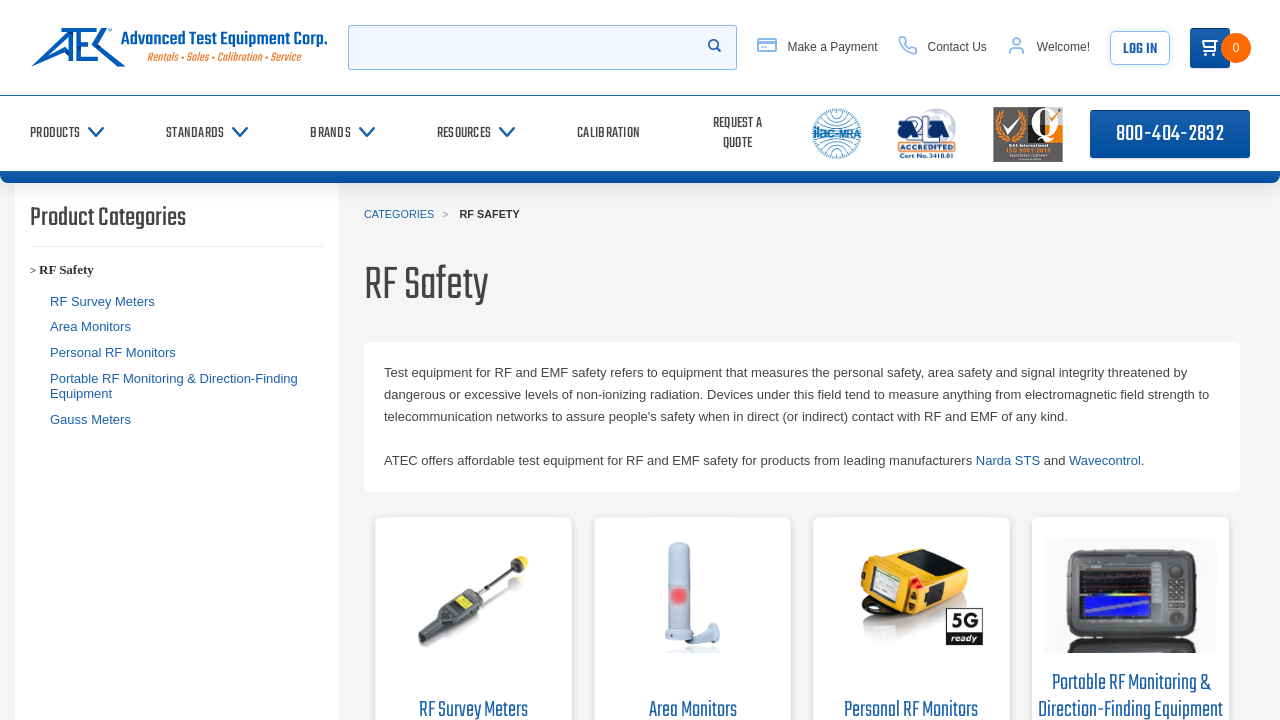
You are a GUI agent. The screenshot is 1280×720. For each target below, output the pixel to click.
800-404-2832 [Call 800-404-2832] (1170, 134)
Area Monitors (90, 326)
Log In (1140, 49)
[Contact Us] (942, 47)
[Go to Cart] (1210, 48)
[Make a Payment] (817, 47)
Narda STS (1008, 460)
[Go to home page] (179, 47)
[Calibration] (608, 133)
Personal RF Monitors (113, 352)
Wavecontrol (1105, 460)
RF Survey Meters (102, 301)
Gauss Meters (90, 419)
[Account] (1048, 47)
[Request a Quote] (737, 133)
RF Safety (66, 269)
